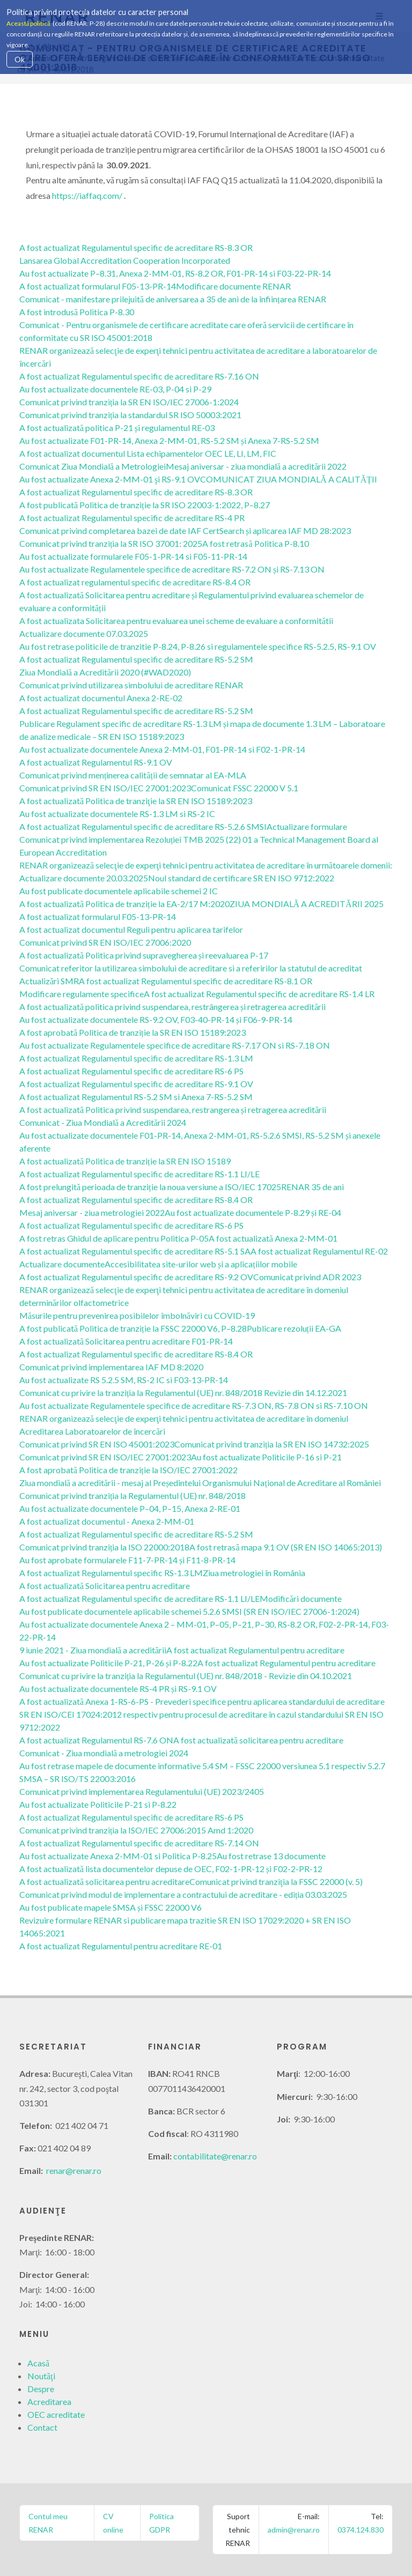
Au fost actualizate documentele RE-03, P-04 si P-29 (115, 389)
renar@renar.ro (73, 2170)
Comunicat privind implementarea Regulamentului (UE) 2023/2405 (141, 1791)
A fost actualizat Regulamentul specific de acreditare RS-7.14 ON (139, 1843)
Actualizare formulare (307, 826)
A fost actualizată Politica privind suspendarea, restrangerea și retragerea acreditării (172, 1109)
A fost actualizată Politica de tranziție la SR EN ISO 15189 (125, 1161)
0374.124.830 (360, 2529)
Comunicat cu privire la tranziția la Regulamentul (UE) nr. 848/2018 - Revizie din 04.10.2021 (185, 1676)
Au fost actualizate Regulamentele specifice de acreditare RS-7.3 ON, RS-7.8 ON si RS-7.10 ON (193, 1405)
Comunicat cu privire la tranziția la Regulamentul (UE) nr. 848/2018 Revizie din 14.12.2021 (183, 1392)
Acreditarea (49, 2401)
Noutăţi (41, 2376)
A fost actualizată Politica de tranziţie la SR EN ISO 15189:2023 (135, 801)
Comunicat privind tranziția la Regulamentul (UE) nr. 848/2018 (132, 1495)
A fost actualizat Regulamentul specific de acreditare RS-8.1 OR (195, 981)
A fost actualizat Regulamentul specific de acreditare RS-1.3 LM (136, 1058)
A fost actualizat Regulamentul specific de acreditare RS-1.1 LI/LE (139, 1174)
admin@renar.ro (294, 2529)
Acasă (38, 2363)
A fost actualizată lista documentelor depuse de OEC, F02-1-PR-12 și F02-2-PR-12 (170, 1869)
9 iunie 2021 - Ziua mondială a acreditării (92, 1650)
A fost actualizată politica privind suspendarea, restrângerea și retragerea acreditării (172, 1006)
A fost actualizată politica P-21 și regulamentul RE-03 (117, 427)
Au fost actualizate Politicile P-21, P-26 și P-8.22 (108, 1663)
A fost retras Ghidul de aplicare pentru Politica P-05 (114, 1238)
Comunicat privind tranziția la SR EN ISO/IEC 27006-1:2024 (129, 402)
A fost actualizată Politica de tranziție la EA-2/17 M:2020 (124, 904)
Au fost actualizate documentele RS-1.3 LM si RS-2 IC (117, 813)
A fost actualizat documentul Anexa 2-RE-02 (100, 698)
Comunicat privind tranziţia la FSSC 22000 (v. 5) (275, 1881)
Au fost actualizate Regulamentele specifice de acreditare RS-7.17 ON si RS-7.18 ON (174, 1045)
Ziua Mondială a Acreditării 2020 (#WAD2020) (105, 672)
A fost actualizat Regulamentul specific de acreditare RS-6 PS (131, 1071)
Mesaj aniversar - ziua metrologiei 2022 (92, 1212)
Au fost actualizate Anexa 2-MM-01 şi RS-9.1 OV (109, 479)
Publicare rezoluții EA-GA (294, 1328)
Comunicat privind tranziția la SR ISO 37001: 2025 (110, 543)
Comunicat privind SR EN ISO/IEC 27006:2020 (105, 942)
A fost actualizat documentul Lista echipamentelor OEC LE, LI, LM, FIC (147, 453)
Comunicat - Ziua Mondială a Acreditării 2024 (102, 1122)
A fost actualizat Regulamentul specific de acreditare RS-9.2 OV (136, 1277)
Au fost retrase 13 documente (271, 1856)
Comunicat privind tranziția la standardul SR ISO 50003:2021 (130, 415)
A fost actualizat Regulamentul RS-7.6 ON (96, 1740)
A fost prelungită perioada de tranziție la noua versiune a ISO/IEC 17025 (150, 1187)
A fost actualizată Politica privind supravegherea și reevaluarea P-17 (143, 955)
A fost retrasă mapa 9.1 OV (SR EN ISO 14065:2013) (285, 1547)
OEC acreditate (56, 2414)
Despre (40, 2389)
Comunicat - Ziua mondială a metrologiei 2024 (103, 1753)
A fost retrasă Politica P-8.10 (255, 543)
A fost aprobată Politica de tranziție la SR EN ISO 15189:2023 (132, 1032)
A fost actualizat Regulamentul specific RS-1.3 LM (111, 1573)
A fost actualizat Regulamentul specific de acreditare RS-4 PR (132, 518)
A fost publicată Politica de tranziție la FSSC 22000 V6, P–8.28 (133, 1328)
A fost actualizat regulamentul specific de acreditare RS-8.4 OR (135, 582)
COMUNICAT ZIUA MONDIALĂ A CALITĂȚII (288, 479)
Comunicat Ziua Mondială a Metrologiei (92, 466)
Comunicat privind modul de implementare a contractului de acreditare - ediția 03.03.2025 (183, 1894)
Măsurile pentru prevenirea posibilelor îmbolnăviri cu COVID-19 (137, 1315)
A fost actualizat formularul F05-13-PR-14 (97, 286)
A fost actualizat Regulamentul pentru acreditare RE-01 (120, 1946)
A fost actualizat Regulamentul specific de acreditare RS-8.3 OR (136, 247)
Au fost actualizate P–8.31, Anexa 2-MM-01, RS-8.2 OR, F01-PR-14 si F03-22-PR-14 (175, 273)
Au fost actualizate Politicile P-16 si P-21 (266, 1457)
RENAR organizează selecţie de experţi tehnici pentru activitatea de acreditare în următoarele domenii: (205, 865)
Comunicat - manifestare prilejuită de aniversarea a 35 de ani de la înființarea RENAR (172, 299)
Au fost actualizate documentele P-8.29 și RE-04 (253, 1212)
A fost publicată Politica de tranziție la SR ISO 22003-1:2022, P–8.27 (144, 505)
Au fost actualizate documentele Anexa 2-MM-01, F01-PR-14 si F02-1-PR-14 (162, 749)
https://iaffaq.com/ (87, 195)
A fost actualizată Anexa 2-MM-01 (273, 1238)
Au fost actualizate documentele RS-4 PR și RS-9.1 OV (118, 1688)
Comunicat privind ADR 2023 (307, 1277)
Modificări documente (301, 1598)
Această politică (28, 23)
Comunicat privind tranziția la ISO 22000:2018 (104, 1547)
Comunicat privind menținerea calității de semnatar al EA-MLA (132, 775)
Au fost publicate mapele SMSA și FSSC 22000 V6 (110, 1907)
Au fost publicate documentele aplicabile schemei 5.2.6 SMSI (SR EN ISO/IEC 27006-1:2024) (189, 1611)
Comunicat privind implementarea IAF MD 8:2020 (111, 1367)
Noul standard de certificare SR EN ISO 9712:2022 (241, 878)
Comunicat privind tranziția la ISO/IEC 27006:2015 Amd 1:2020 (136, 1830)
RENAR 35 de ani (312, 1187)
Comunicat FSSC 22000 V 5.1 (244, 788)
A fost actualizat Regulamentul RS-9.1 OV (95, 762)
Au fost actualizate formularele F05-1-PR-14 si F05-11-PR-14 (133, 556)
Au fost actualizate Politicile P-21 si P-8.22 (97, 1804)
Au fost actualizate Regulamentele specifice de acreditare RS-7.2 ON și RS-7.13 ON (172, 569)
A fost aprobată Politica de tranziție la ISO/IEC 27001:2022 (128, 1470)
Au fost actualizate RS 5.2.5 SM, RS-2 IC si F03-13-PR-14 (123, 1380)
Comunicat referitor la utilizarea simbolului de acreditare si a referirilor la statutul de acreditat (190, 968)
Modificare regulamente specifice (81, 994)
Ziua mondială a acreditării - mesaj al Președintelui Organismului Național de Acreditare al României (200, 1483)
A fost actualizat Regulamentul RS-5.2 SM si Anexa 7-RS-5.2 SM (136, 1097)
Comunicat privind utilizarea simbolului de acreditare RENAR (131, 685)
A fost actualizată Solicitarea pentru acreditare (104, 1585)
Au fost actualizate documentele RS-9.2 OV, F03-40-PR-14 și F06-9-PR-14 (155, 1019)
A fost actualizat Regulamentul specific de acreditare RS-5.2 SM (136, 659)
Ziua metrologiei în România (254, 1573)
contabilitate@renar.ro (215, 2156)
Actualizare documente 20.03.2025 (83, 878)
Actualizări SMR (49, 981)
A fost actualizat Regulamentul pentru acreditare (255, 1650)
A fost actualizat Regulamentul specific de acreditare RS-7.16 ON (139, 376)
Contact (42, 2427)
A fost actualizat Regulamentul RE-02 (319, 1251)
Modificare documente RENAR (233, 286)
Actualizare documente (62, 1264)
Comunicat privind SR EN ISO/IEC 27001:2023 (105, 788)
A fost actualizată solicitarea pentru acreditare (258, 1740)
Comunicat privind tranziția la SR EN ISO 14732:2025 (271, 1444)
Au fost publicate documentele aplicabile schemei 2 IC (118, 891)
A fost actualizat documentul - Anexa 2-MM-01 (106, 1521)
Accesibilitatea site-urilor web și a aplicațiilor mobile (201, 1264)
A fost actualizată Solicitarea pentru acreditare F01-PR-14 (126, 1341)
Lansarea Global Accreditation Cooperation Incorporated (124, 260)
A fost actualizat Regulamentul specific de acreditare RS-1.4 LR (259, 994)
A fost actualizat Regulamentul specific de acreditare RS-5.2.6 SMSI (143, 826)
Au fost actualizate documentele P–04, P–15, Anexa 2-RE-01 (129, 1508)
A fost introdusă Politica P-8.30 (76, 312)
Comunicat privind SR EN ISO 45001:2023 (96, 1444)
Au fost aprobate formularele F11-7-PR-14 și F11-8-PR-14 (127, 1560)
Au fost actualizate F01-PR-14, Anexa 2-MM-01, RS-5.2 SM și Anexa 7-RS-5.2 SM (169, 440)
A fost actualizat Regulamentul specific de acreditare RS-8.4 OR (136, 1199)
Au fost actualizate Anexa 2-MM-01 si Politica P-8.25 (118, 1856)
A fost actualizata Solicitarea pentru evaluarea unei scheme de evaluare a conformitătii (176, 620)
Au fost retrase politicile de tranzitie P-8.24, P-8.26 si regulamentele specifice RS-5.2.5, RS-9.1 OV (197, 646)
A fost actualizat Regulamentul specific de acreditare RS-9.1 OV (136, 1084)
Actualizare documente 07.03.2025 (83, 633)
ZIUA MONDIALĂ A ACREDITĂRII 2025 (307, 904)
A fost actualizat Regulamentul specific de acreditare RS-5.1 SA (135, 1251)
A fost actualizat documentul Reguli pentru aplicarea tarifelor (131, 929)
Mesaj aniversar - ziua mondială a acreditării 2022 (256, 466)
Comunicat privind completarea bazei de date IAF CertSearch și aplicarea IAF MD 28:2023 (185, 530)
